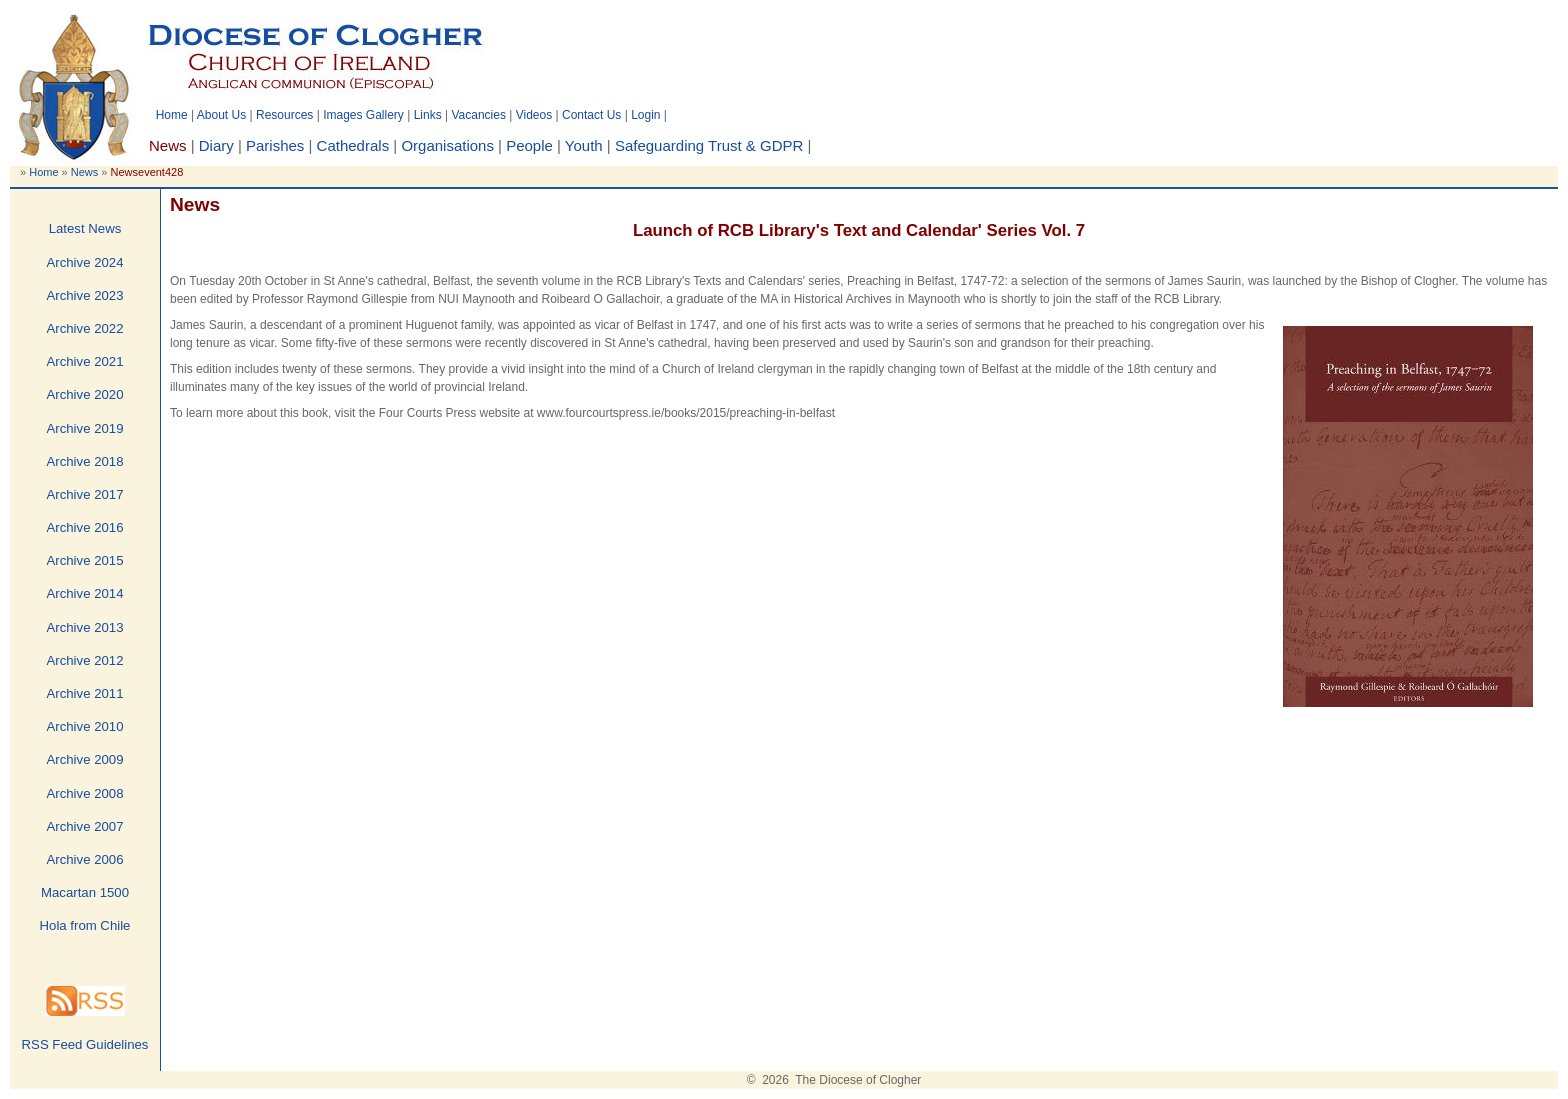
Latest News (85, 228)
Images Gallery (363, 115)
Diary (216, 145)
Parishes (275, 145)
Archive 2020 (85, 394)
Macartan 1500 (85, 892)
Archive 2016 (85, 527)
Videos (534, 115)
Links (428, 115)
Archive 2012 (85, 660)
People (529, 145)
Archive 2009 (85, 759)
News (85, 172)
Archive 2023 (85, 295)
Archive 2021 (85, 361)
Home (172, 115)
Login (645, 115)
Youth (584, 145)
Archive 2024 (85, 262)
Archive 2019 (85, 428)
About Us (221, 115)
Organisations (447, 145)
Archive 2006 (85, 859)
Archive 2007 (85, 826)
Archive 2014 (85, 593)
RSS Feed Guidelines (85, 1044)
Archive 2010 (85, 726)
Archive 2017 (85, 494)
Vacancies (478, 115)
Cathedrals (353, 145)
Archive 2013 (85, 627)
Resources (284, 115)
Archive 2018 (85, 461)
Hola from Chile (85, 925)
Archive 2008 (85, 793)
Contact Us (591, 115)
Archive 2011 (85, 693)
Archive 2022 (85, 328)
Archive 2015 (85, 560)
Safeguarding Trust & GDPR (709, 145)
